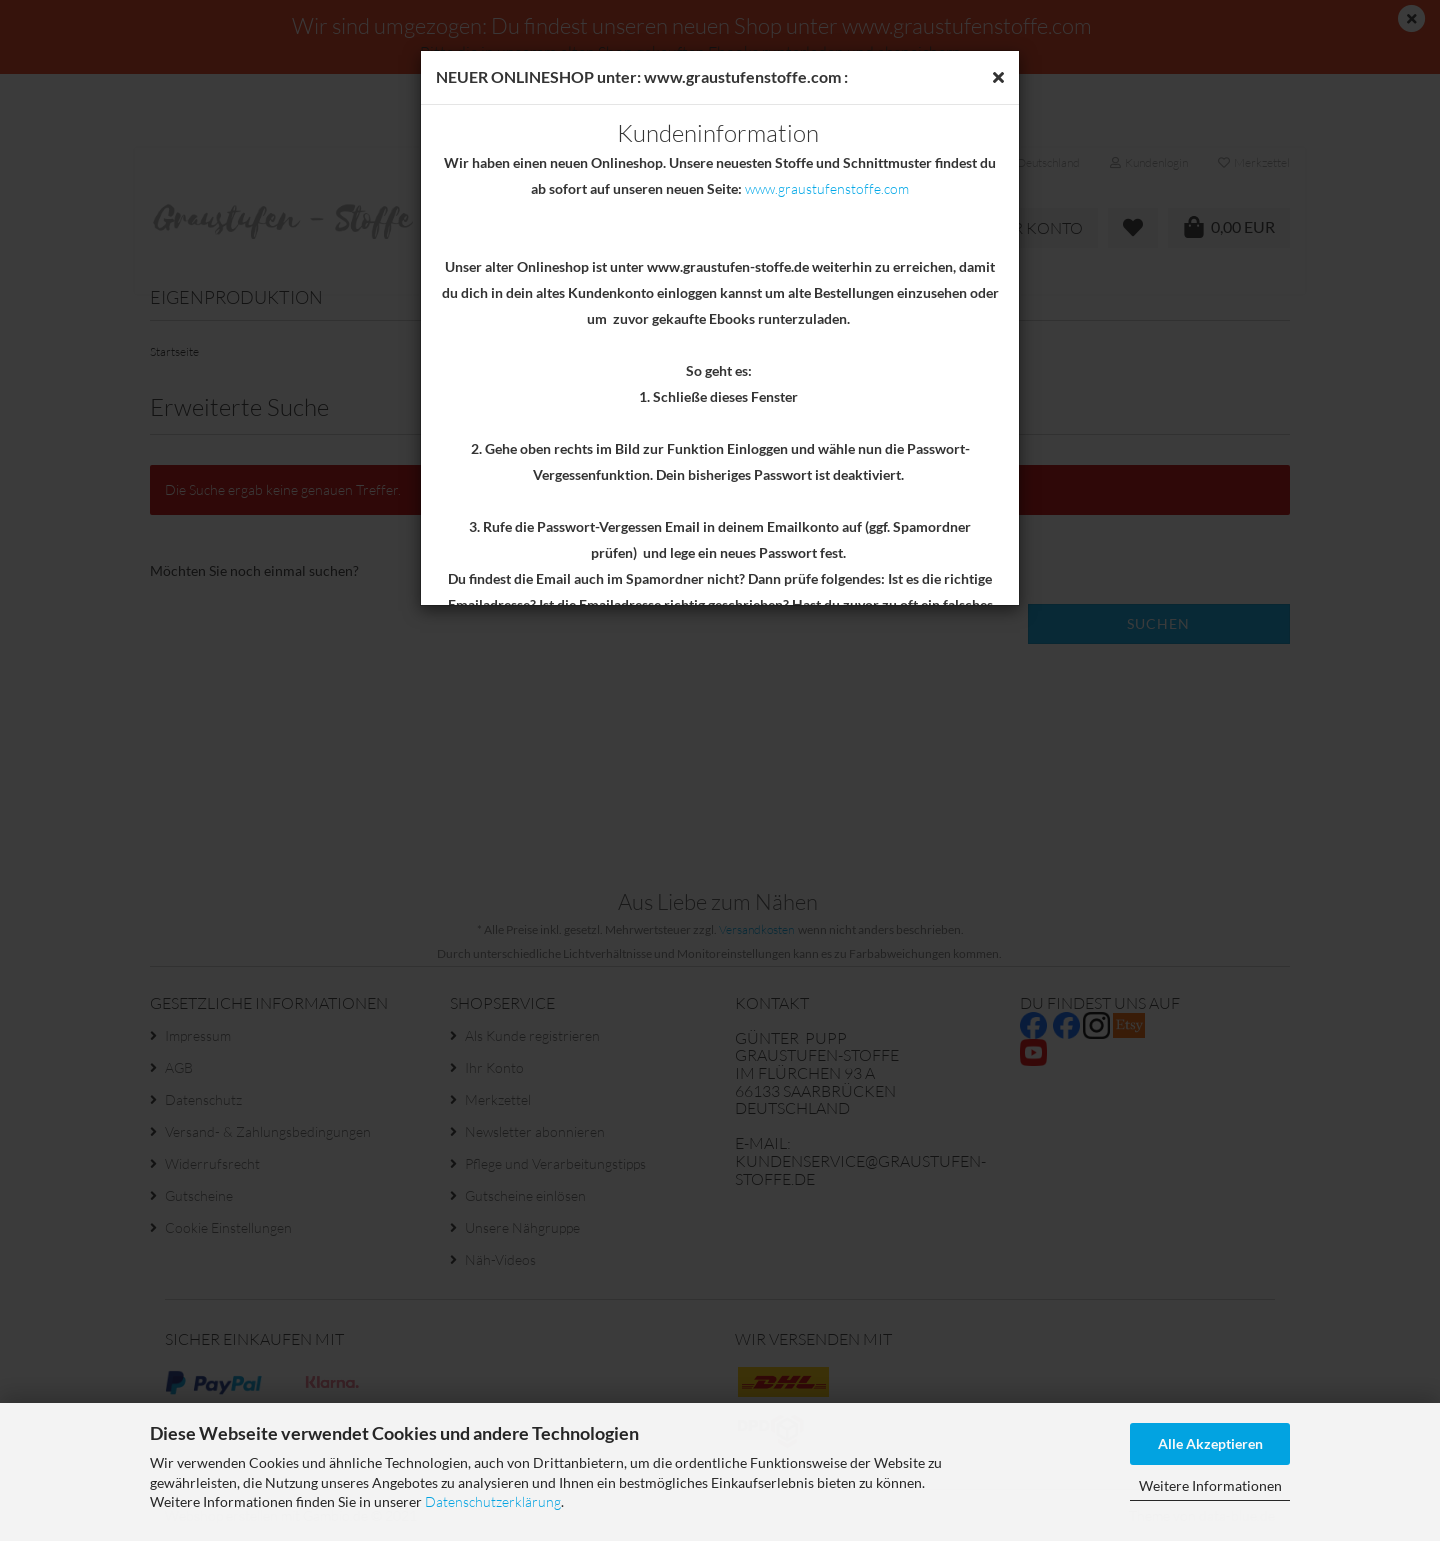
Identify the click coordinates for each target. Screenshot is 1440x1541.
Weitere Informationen (1210, 1485)
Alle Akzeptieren (1210, 1443)
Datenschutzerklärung (493, 1501)
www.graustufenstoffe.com (827, 188)
